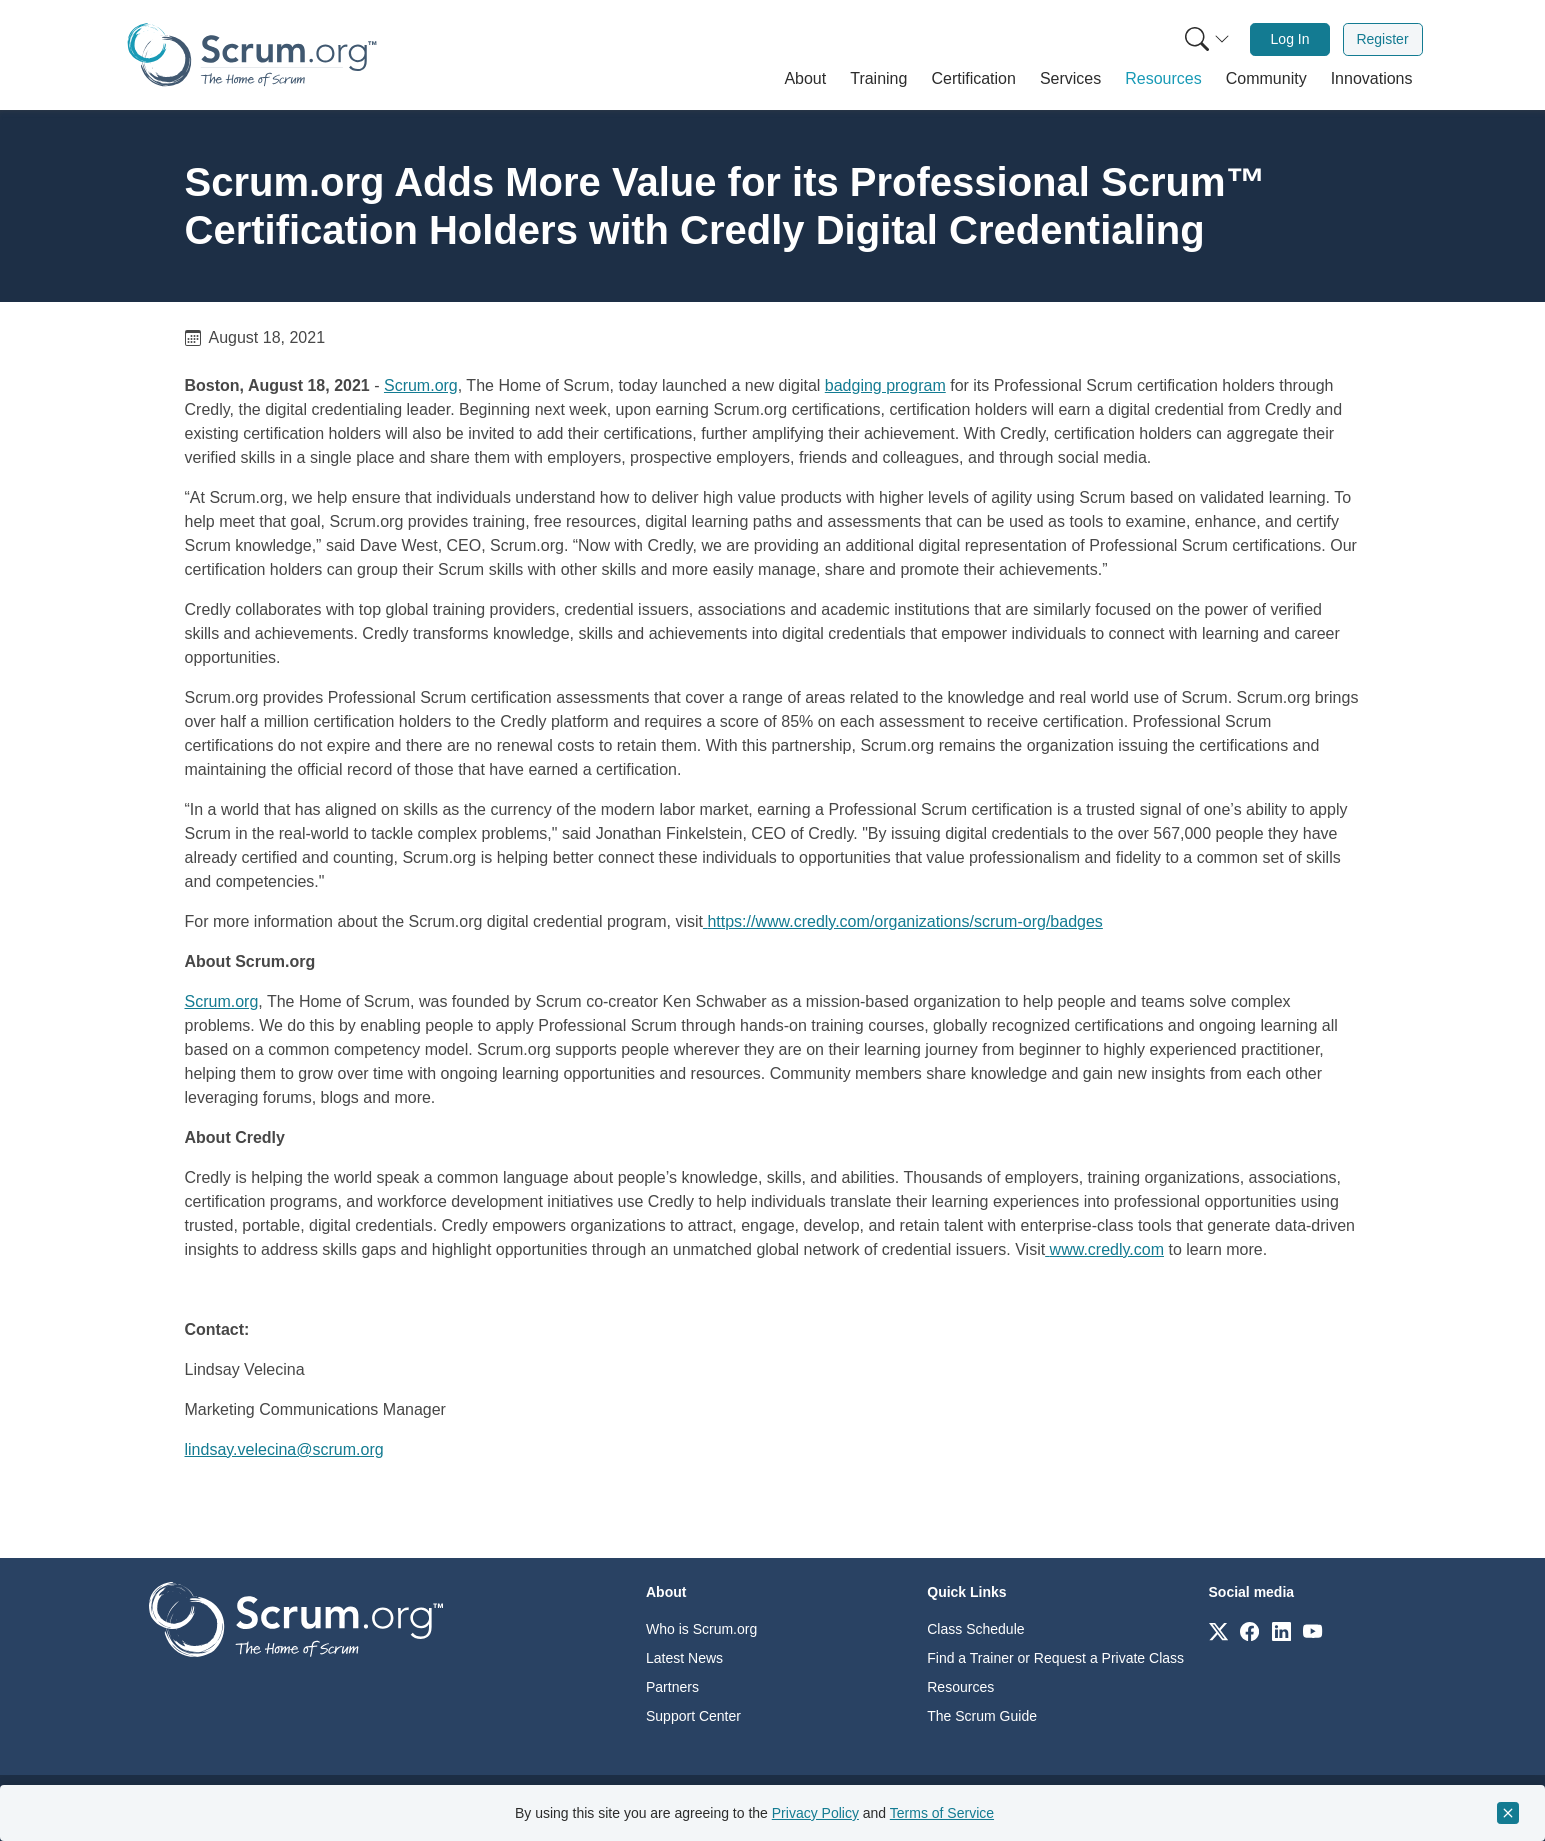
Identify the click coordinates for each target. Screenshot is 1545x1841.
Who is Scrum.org (701, 1629)
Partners (672, 1687)
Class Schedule (975, 1629)
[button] (805, 79)
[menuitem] (1205, 39)
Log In (1290, 39)
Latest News (684, 1658)
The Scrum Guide (982, 1716)
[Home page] (252, 54)
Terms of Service (942, 1813)
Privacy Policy (815, 1813)
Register (1382, 39)
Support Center (693, 1716)
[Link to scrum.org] (1218, 1630)
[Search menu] (1207, 39)
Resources (960, 1687)
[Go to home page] (296, 1618)
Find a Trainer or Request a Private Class (1055, 1658)
